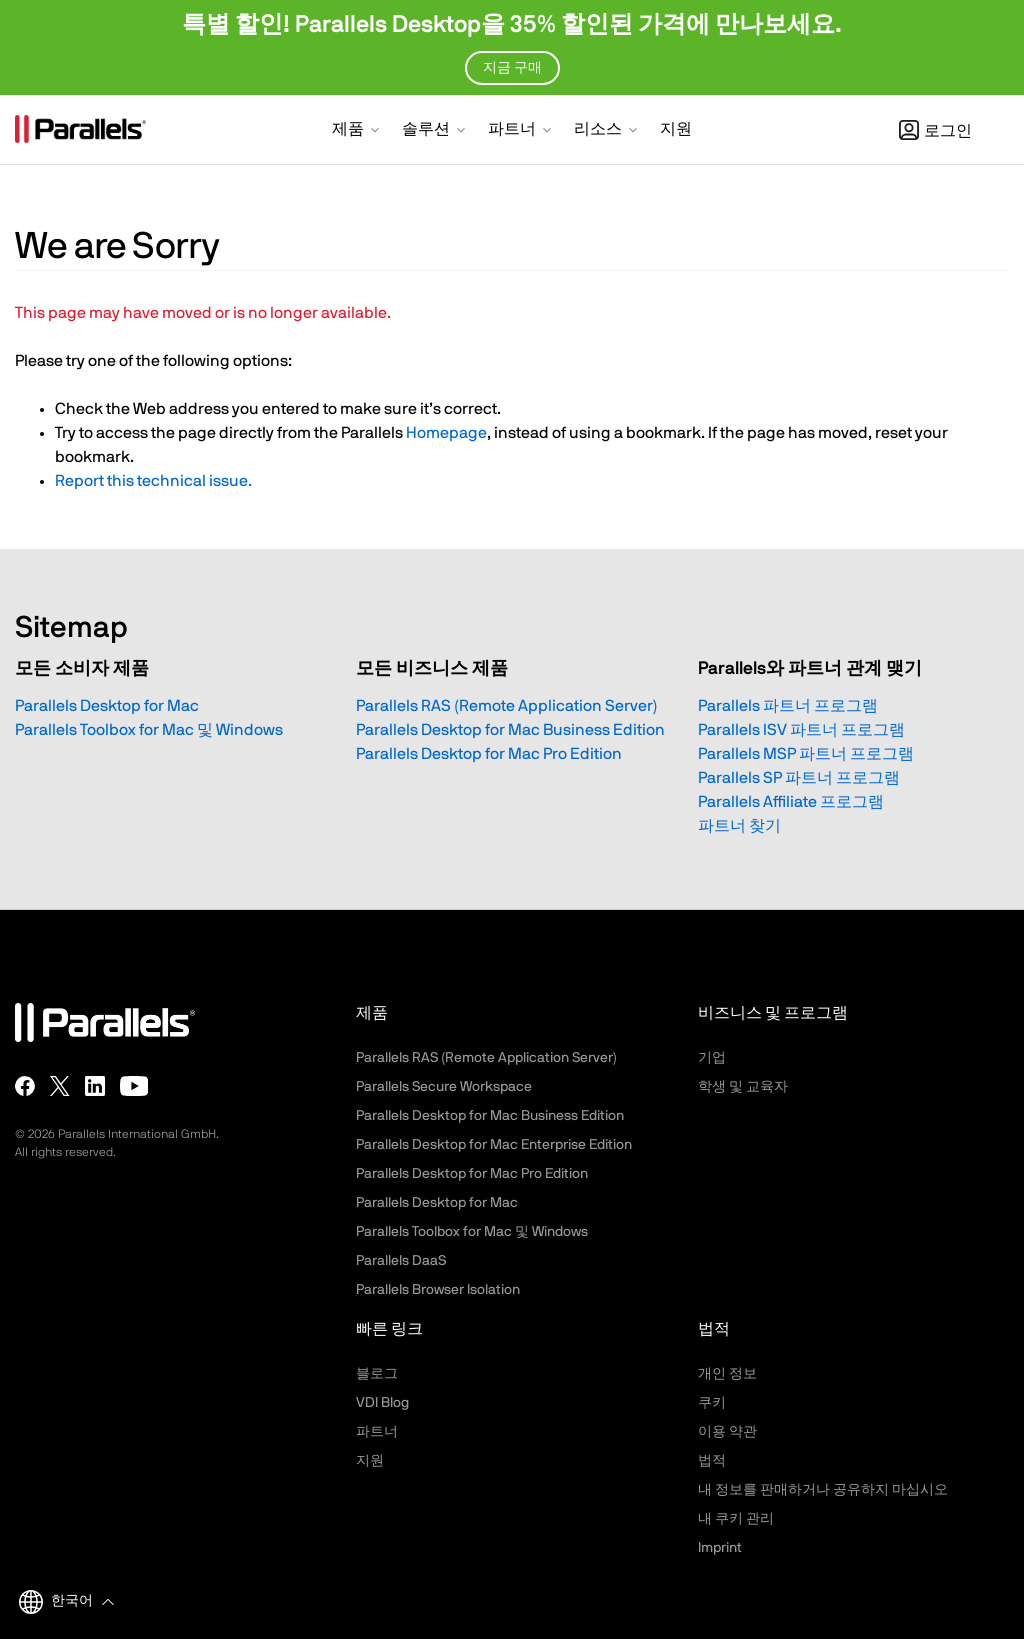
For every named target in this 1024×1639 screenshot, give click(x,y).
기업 (712, 1058)
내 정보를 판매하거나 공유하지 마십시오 (823, 1490)
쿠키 (712, 1403)
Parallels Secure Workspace (444, 1087)
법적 (712, 1461)
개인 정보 (727, 1374)
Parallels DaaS (401, 1261)
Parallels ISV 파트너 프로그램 (801, 730)
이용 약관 (727, 1432)
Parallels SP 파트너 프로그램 (799, 778)
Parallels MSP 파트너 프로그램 (806, 754)
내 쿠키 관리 (736, 1519)
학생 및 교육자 (743, 1087)
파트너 (377, 1432)
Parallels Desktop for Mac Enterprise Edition (494, 1145)
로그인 (935, 131)
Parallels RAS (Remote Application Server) (507, 706)
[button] (357, 131)
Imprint (720, 1548)
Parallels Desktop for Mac (107, 706)
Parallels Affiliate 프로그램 (791, 802)
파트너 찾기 (739, 826)
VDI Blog (382, 1403)
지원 (370, 1461)
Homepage (446, 433)
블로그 (377, 1374)
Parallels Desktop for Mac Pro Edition (489, 754)
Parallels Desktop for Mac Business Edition (510, 730)
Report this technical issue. (153, 481)
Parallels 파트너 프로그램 (788, 706)
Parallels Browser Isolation (438, 1290)
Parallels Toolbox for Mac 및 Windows (149, 730)
